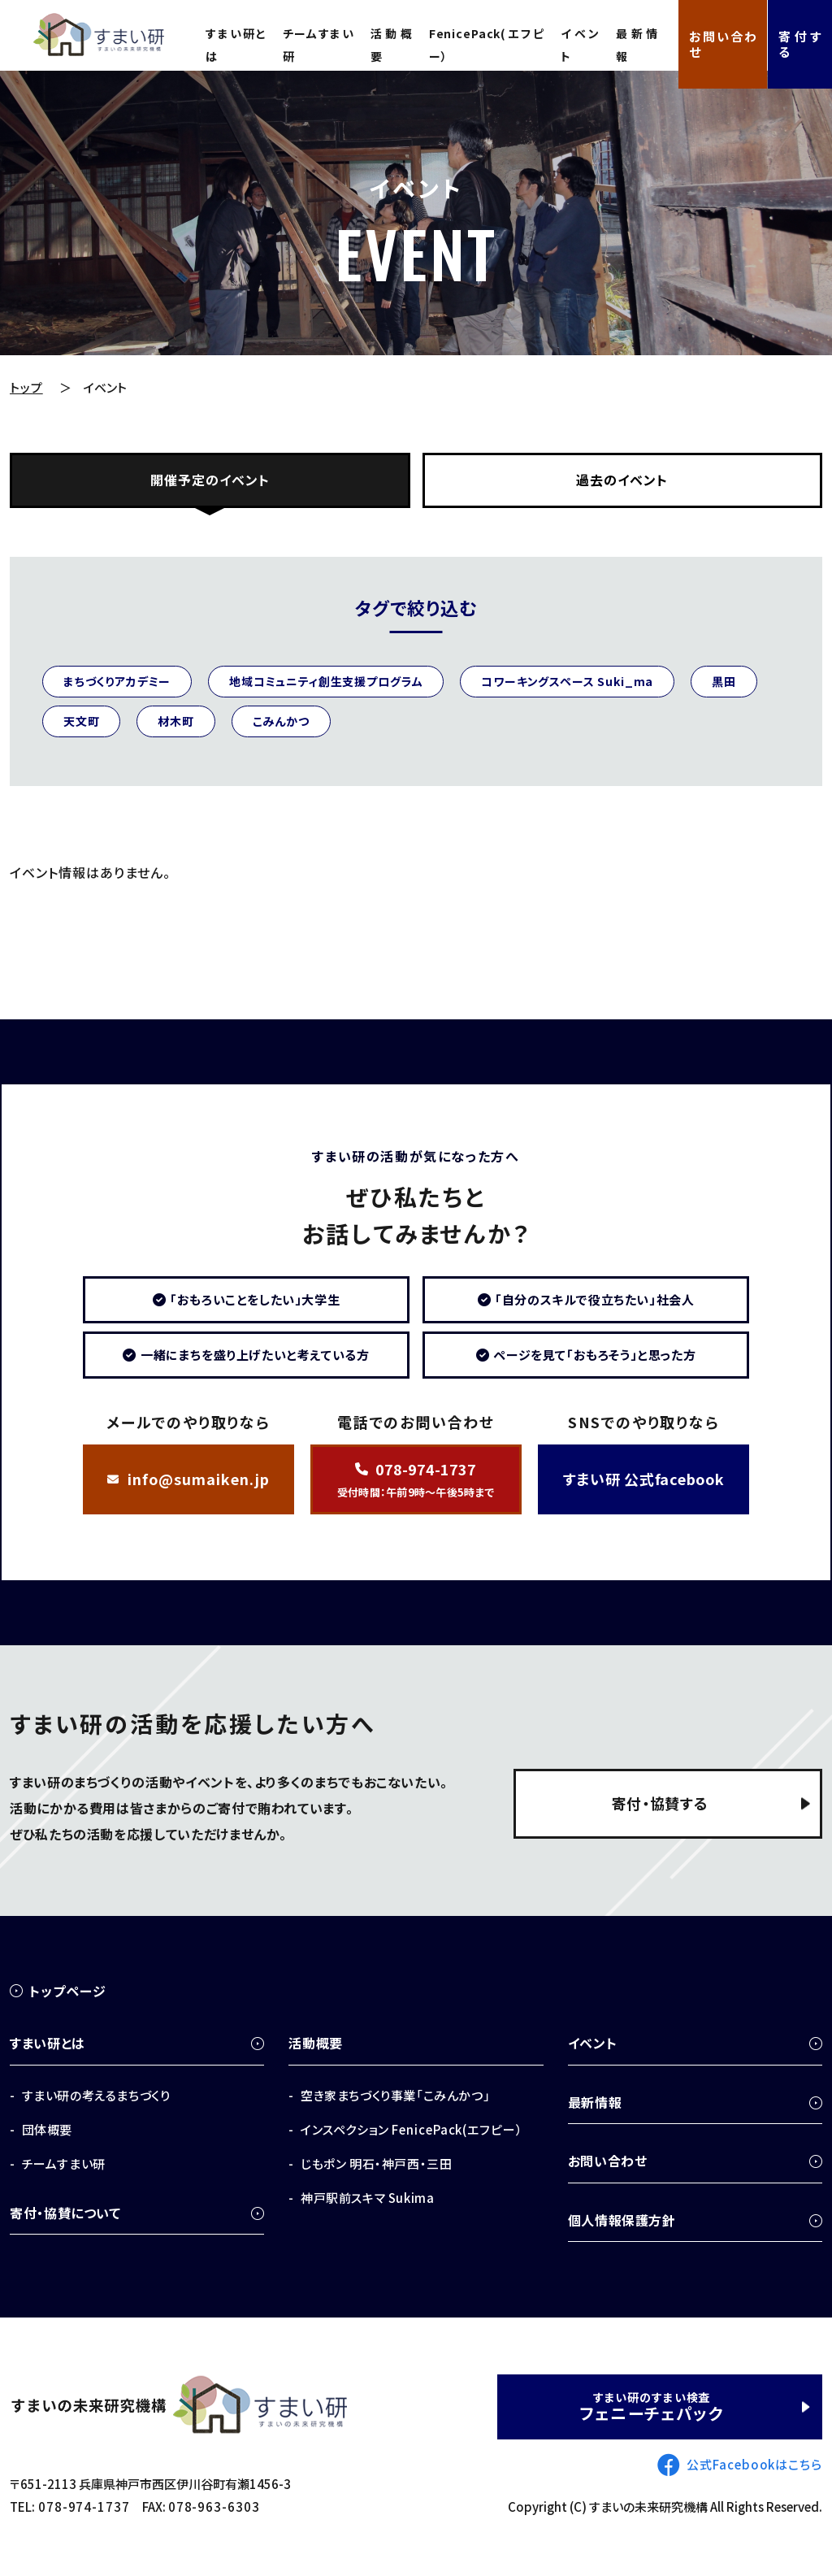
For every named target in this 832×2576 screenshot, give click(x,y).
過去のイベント (622, 480)
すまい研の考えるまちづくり (96, 2095)
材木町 (176, 721)
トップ (26, 387)
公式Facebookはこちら (754, 2465)
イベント (576, 44)
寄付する (799, 43)
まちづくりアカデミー (117, 681)
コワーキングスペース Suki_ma (568, 681)
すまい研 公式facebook (644, 1480)
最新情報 (631, 44)
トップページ (67, 1991)
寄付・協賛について (65, 2212)
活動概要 (389, 44)
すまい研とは (236, 44)
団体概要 (47, 2129)
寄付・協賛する (659, 1804)
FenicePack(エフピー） (483, 44)
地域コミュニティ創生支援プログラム (325, 681)
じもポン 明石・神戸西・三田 (376, 2163)
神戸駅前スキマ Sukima (367, 2197)
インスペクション (412, 2129)
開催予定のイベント (210, 480)
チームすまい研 (317, 44)
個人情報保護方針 (622, 2220)
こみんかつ (281, 721)
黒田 (725, 681)
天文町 (81, 721)
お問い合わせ (719, 43)
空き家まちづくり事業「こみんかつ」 (395, 2095)
